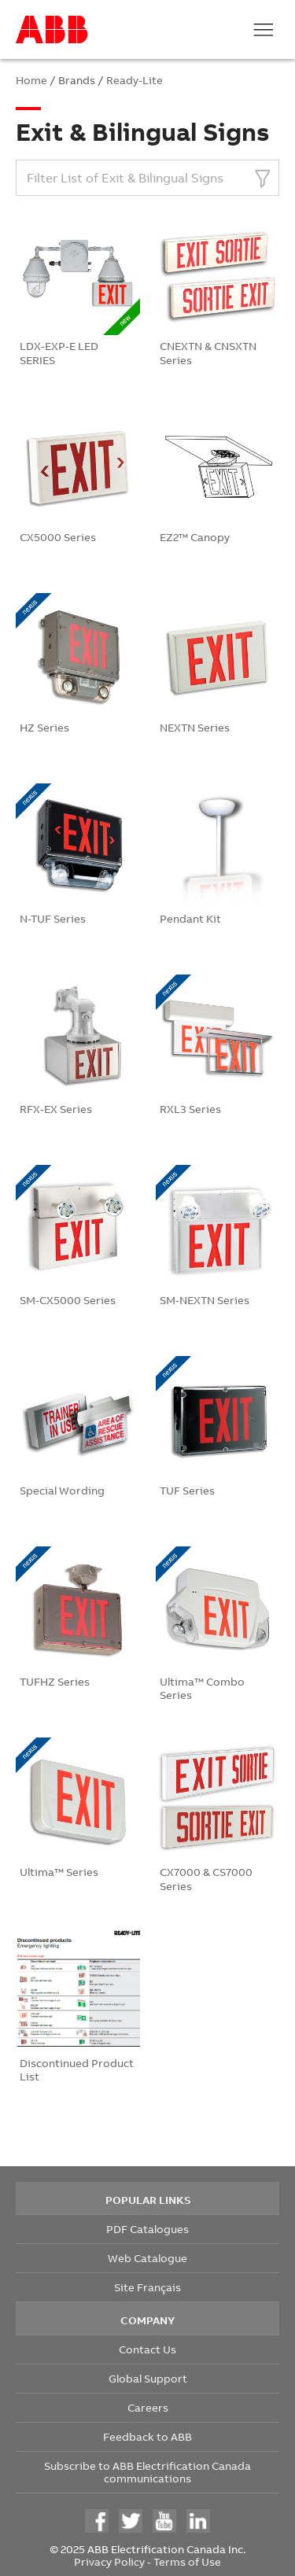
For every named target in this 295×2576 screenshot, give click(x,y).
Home (31, 79)
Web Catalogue (147, 2257)
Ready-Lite (134, 79)
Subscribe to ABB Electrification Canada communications (147, 2472)
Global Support (148, 2378)
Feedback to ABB (147, 2436)
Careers (147, 2407)
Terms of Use (187, 2561)
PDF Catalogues (147, 2228)
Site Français (147, 2286)
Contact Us (147, 2349)
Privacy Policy (109, 2561)
